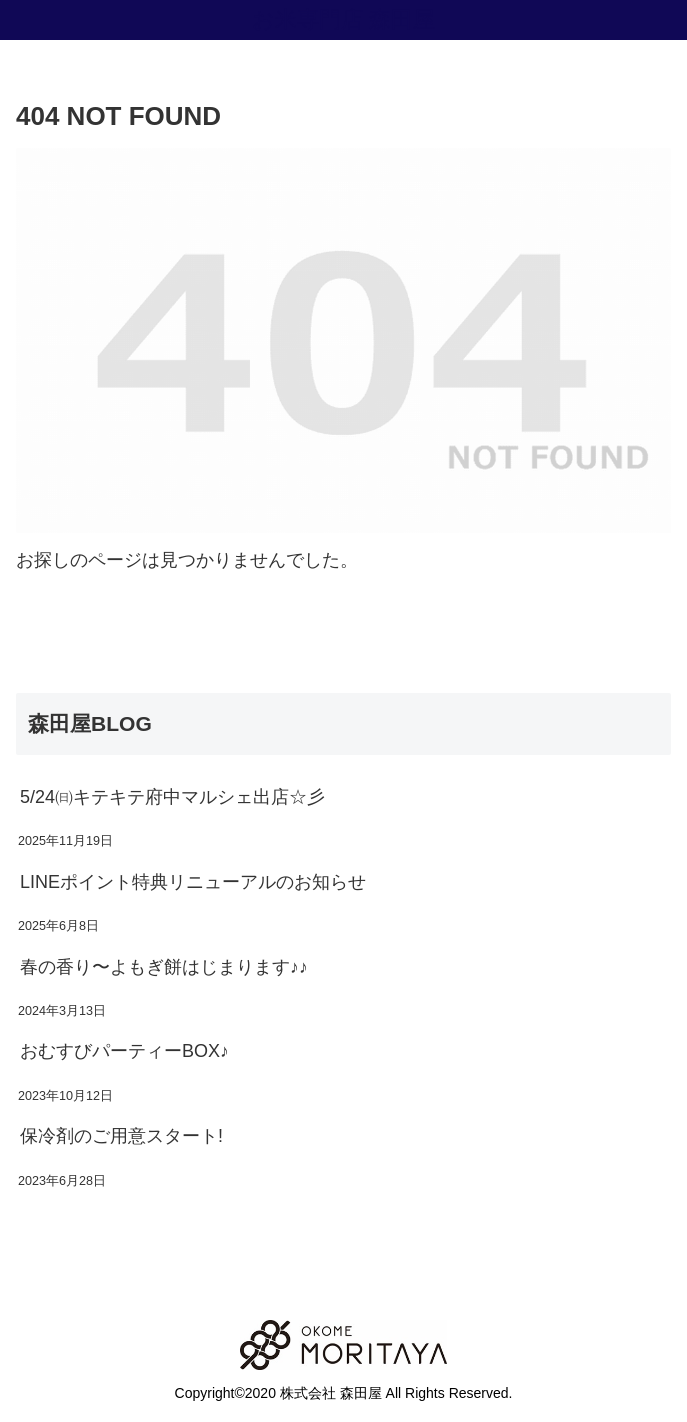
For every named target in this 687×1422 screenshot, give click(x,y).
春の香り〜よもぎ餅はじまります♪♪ (164, 967)
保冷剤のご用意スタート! (121, 1136)
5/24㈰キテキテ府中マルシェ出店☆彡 (172, 797)
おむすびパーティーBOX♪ (124, 1051)
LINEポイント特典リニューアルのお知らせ (193, 882)
